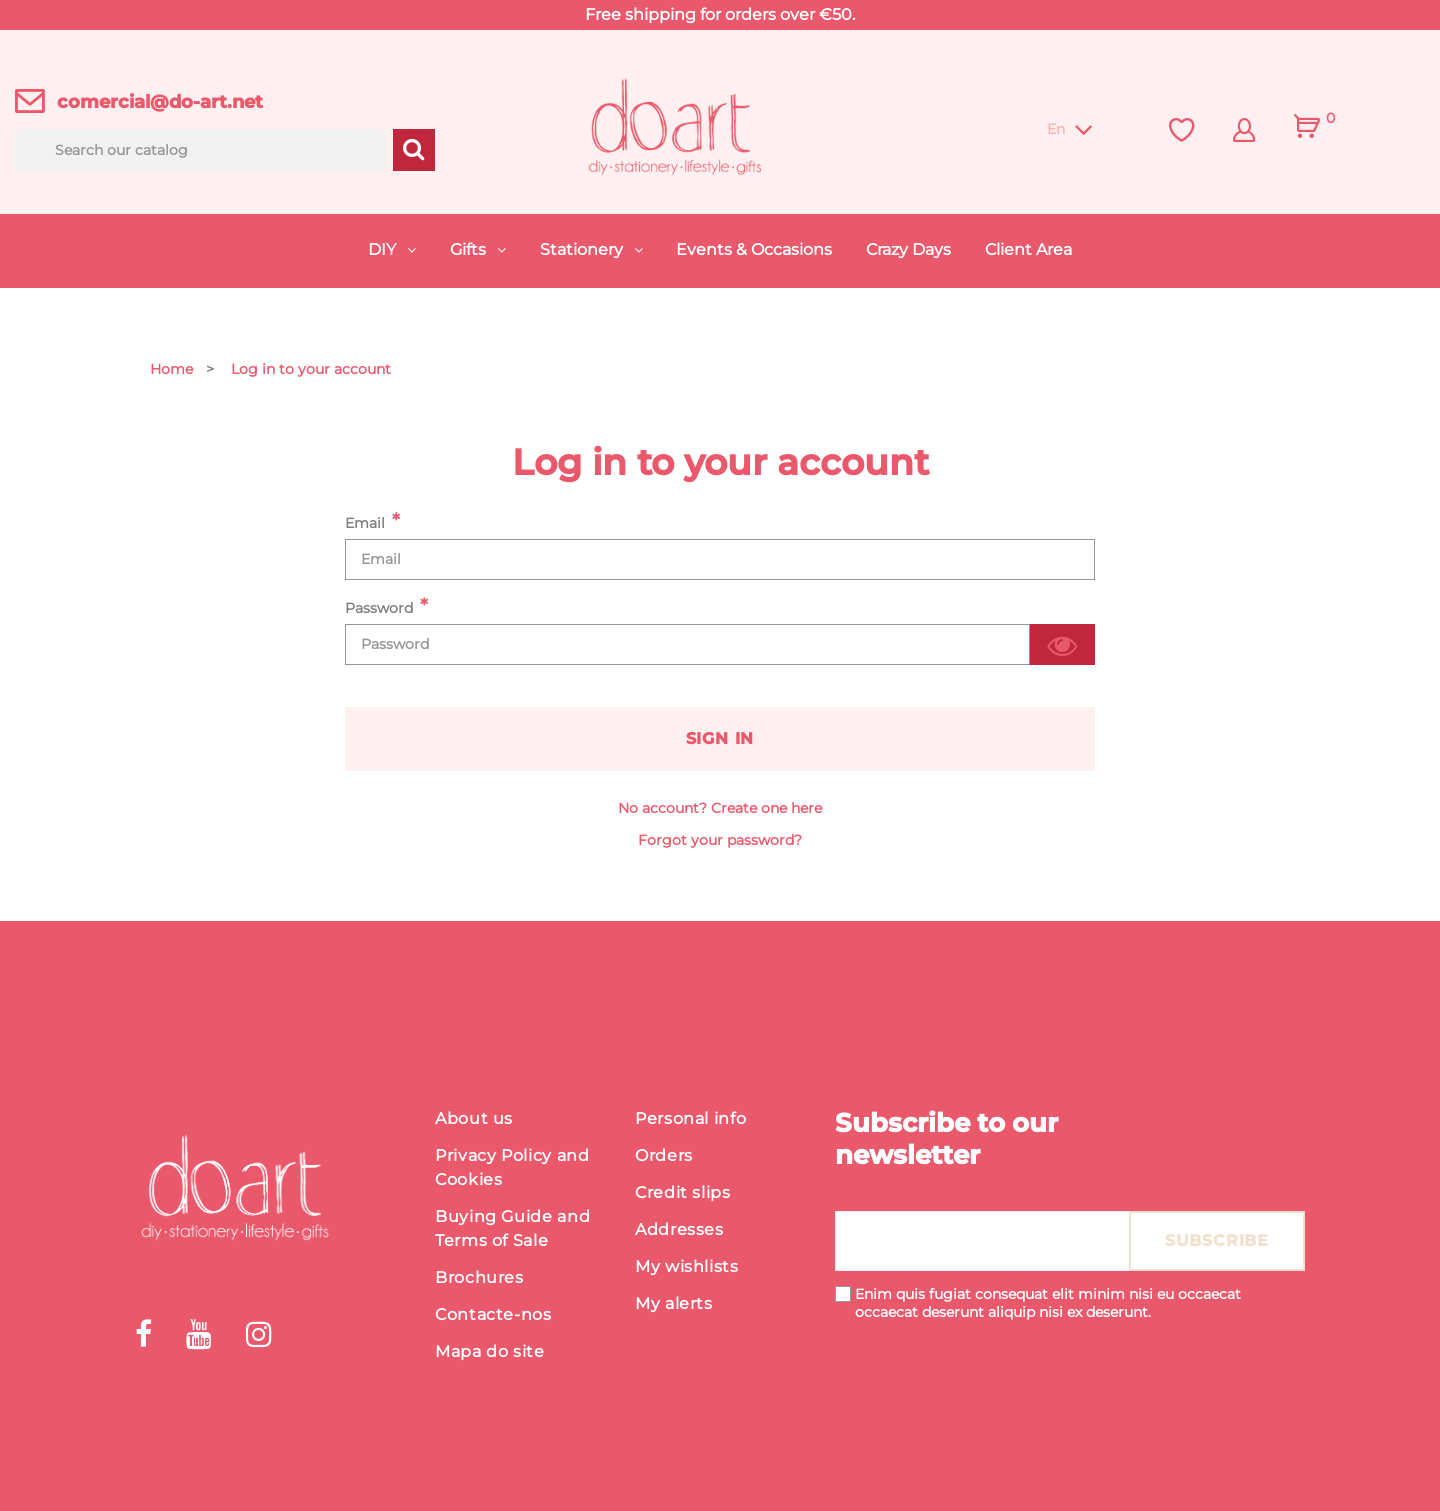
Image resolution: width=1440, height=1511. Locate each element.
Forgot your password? (720, 840)
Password (379, 608)
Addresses (679, 1229)
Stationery (583, 249)
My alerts (674, 1303)
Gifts (470, 249)
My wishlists (687, 1266)
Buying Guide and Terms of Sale (512, 1228)
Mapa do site (490, 1351)
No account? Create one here (720, 808)
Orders (664, 1155)
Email (365, 523)
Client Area (1028, 249)
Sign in (720, 738)
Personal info (690, 1118)
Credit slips (683, 1192)
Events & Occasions (754, 249)
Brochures (479, 1277)
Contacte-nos (493, 1314)
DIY (384, 249)
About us (474, 1118)
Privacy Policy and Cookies (512, 1167)
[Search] (200, 150)
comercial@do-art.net (160, 102)
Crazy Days (908, 249)
